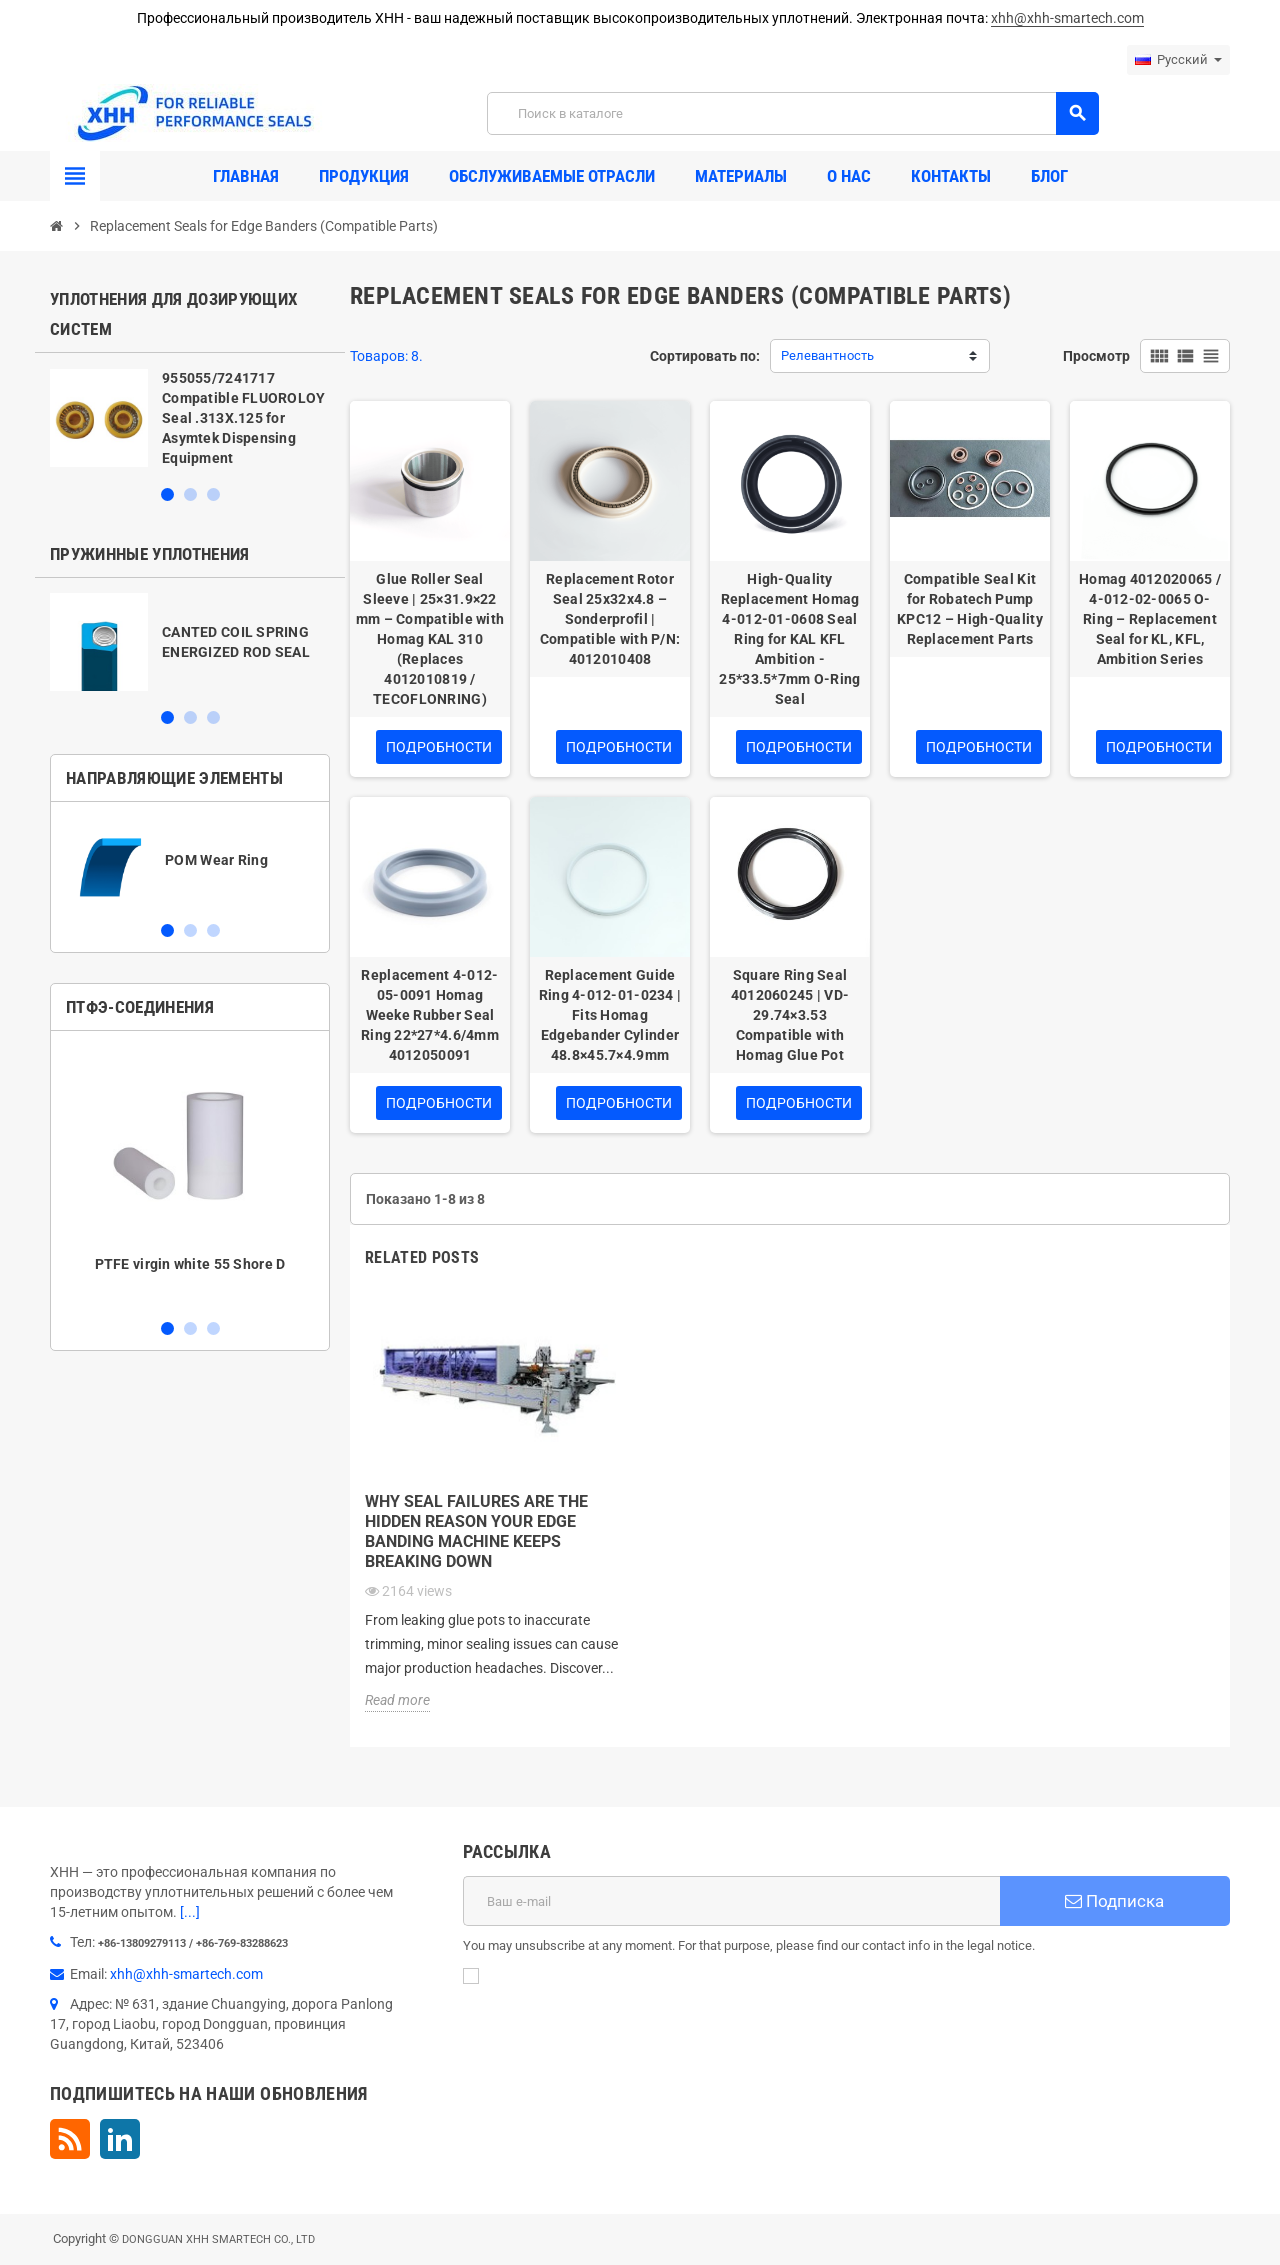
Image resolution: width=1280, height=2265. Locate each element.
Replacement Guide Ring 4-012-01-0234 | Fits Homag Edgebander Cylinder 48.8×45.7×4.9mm (610, 1015)
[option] (190, 418)
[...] (190, 1912)
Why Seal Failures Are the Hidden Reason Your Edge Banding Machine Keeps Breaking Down (476, 1531)
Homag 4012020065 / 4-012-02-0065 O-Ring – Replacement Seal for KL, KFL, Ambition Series (1150, 619)
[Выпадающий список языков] (1178, 60)
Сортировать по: (705, 356)
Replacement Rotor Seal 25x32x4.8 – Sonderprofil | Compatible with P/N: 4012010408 (610, 619)
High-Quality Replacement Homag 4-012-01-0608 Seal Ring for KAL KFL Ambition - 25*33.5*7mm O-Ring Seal (789, 639)
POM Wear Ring (216, 860)
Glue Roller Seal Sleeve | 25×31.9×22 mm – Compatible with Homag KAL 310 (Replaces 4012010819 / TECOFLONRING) (430, 639)
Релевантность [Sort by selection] (827, 355)
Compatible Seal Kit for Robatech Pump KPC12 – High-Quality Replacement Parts (970, 609)
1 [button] (167, 494)
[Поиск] (792, 113)
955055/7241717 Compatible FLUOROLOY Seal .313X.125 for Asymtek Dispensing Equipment (244, 418)
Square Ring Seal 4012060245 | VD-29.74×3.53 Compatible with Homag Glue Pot (790, 1015)
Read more (397, 1700)
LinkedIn (120, 2139)
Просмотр (1096, 356)
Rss (70, 2139)
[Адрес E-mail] (731, 1901)
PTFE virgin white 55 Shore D (190, 1264)
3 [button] (213, 494)
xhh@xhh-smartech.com (1067, 18)
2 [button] (190, 494)
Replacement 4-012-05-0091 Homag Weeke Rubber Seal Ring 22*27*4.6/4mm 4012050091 (430, 1015)
